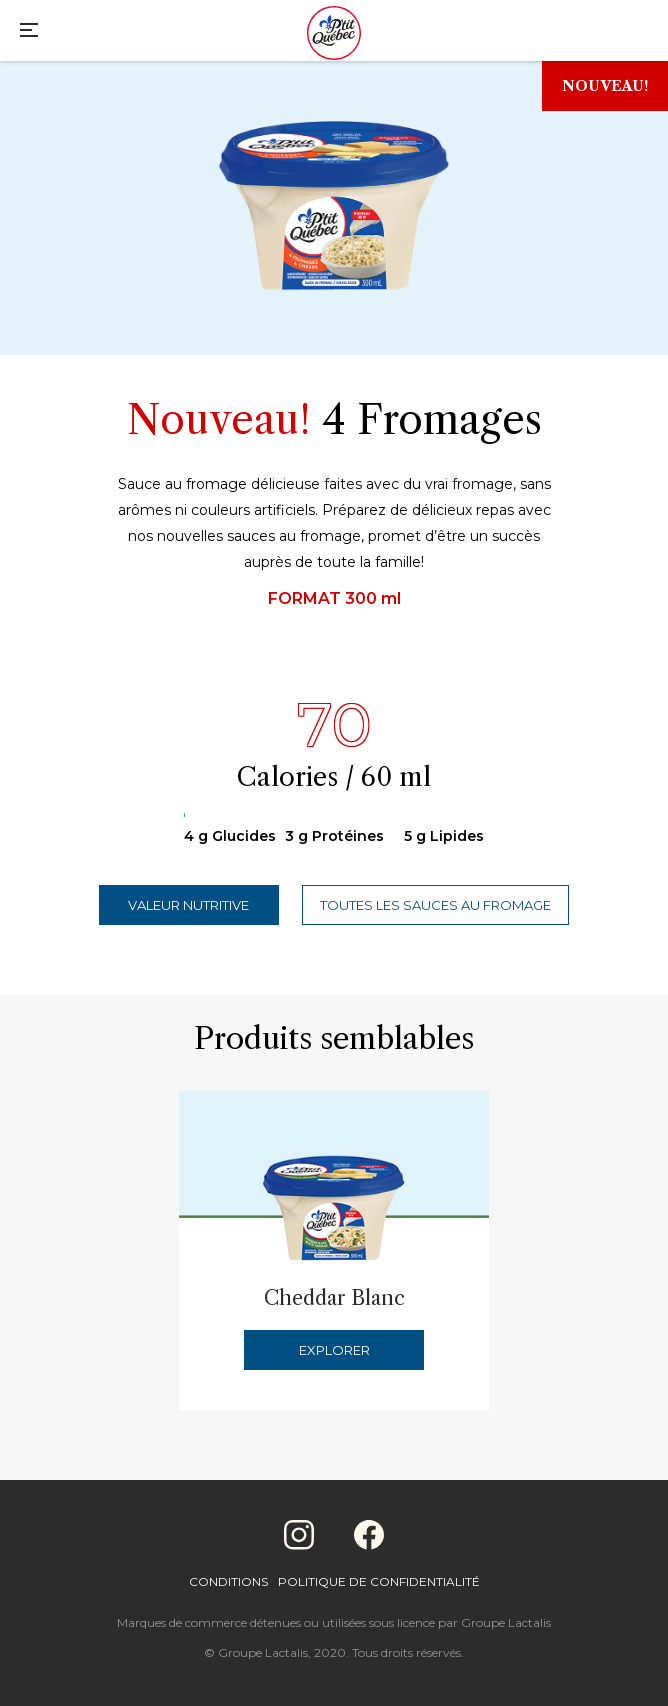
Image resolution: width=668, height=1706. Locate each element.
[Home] (334, 35)
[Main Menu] (29, 32)
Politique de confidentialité (379, 1581)
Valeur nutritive (188, 905)
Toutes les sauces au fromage (435, 905)
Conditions (228, 1581)
